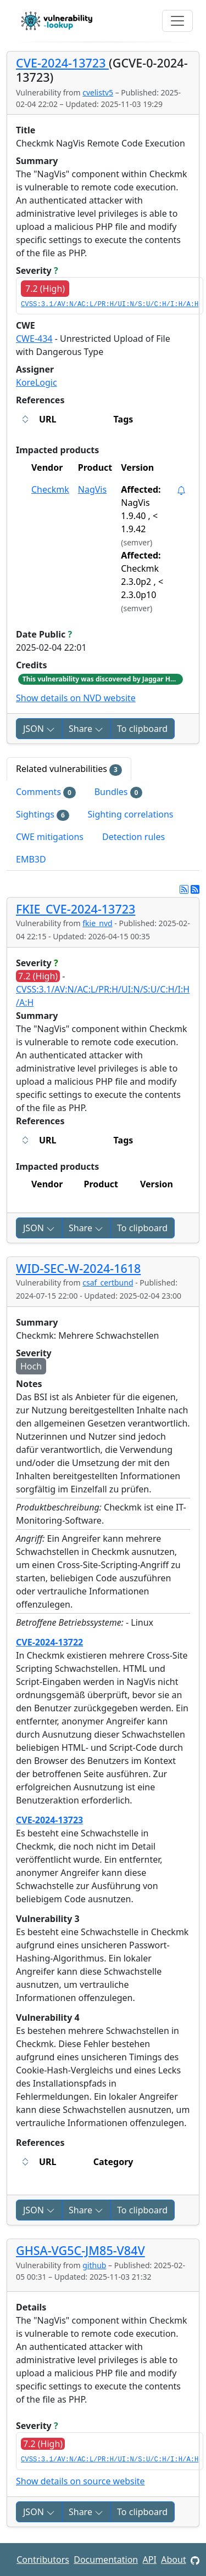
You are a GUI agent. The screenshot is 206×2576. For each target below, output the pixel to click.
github (94, 2265)
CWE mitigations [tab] (49, 837)
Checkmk (50, 489)
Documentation (106, 2560)
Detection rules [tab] (133, 837)
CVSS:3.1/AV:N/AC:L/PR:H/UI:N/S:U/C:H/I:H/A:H (109, 304)
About (173, 2560)
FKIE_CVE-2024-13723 (75, 909)
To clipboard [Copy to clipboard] (142, 729)
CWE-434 (34, 338)
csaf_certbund (107, 1282)
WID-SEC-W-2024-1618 (78, 1268)
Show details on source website (80, 2481)
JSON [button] (39, 729)
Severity (37, 270)
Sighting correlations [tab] (131, 814)
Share (86, 729)
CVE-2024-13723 (62, 63)
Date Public (44, 634)
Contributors (42, 2560)
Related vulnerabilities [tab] (69, 769)
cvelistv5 (97, 92)
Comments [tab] (46, 792)
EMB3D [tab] (31, 859)
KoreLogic (36, 382)
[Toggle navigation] (177, 21)
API (150, 2560)
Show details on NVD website (76, 698)
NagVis (92, 489)
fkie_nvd (97, 923)
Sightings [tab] (42, 814)
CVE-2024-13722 (49, 1642)
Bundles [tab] (118, 792)
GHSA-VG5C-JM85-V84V (80, 2250)
